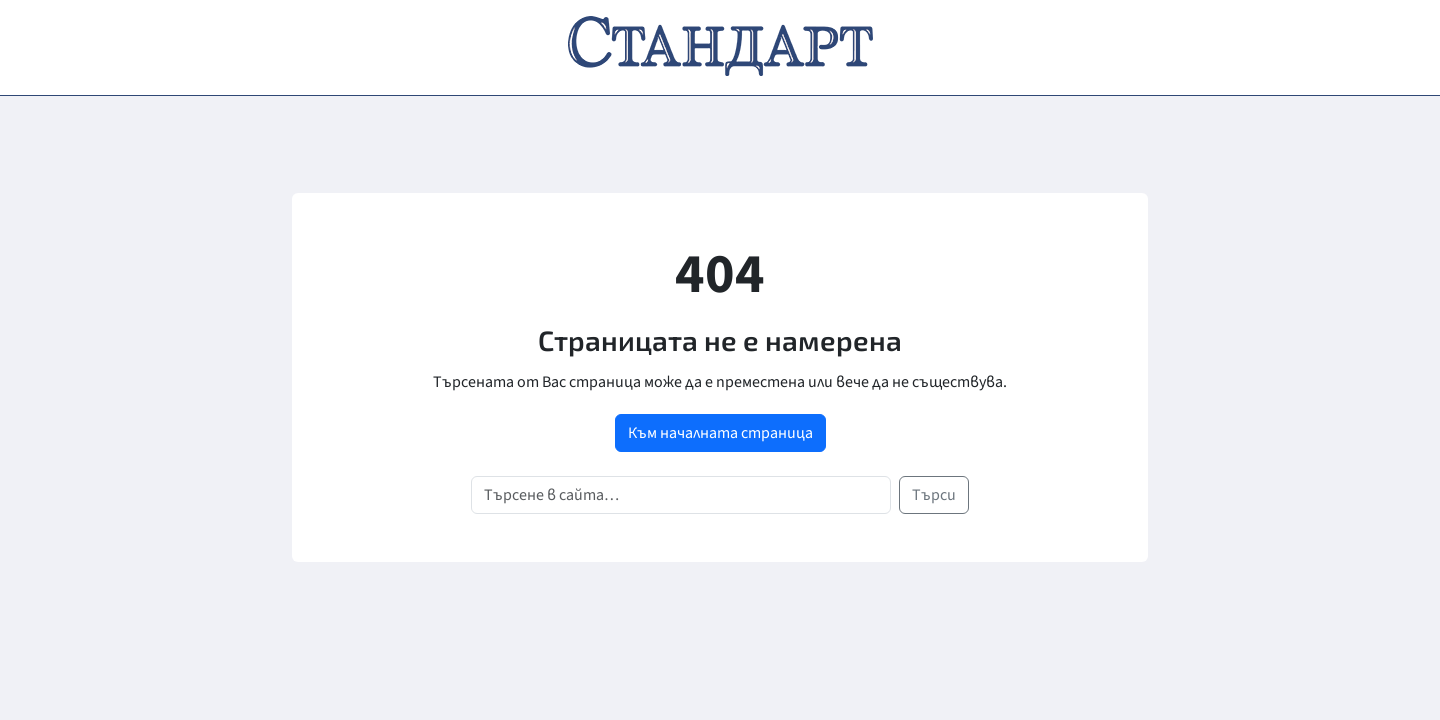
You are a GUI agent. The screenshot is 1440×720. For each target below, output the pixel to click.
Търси (934, 495)
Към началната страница (720, 433)
